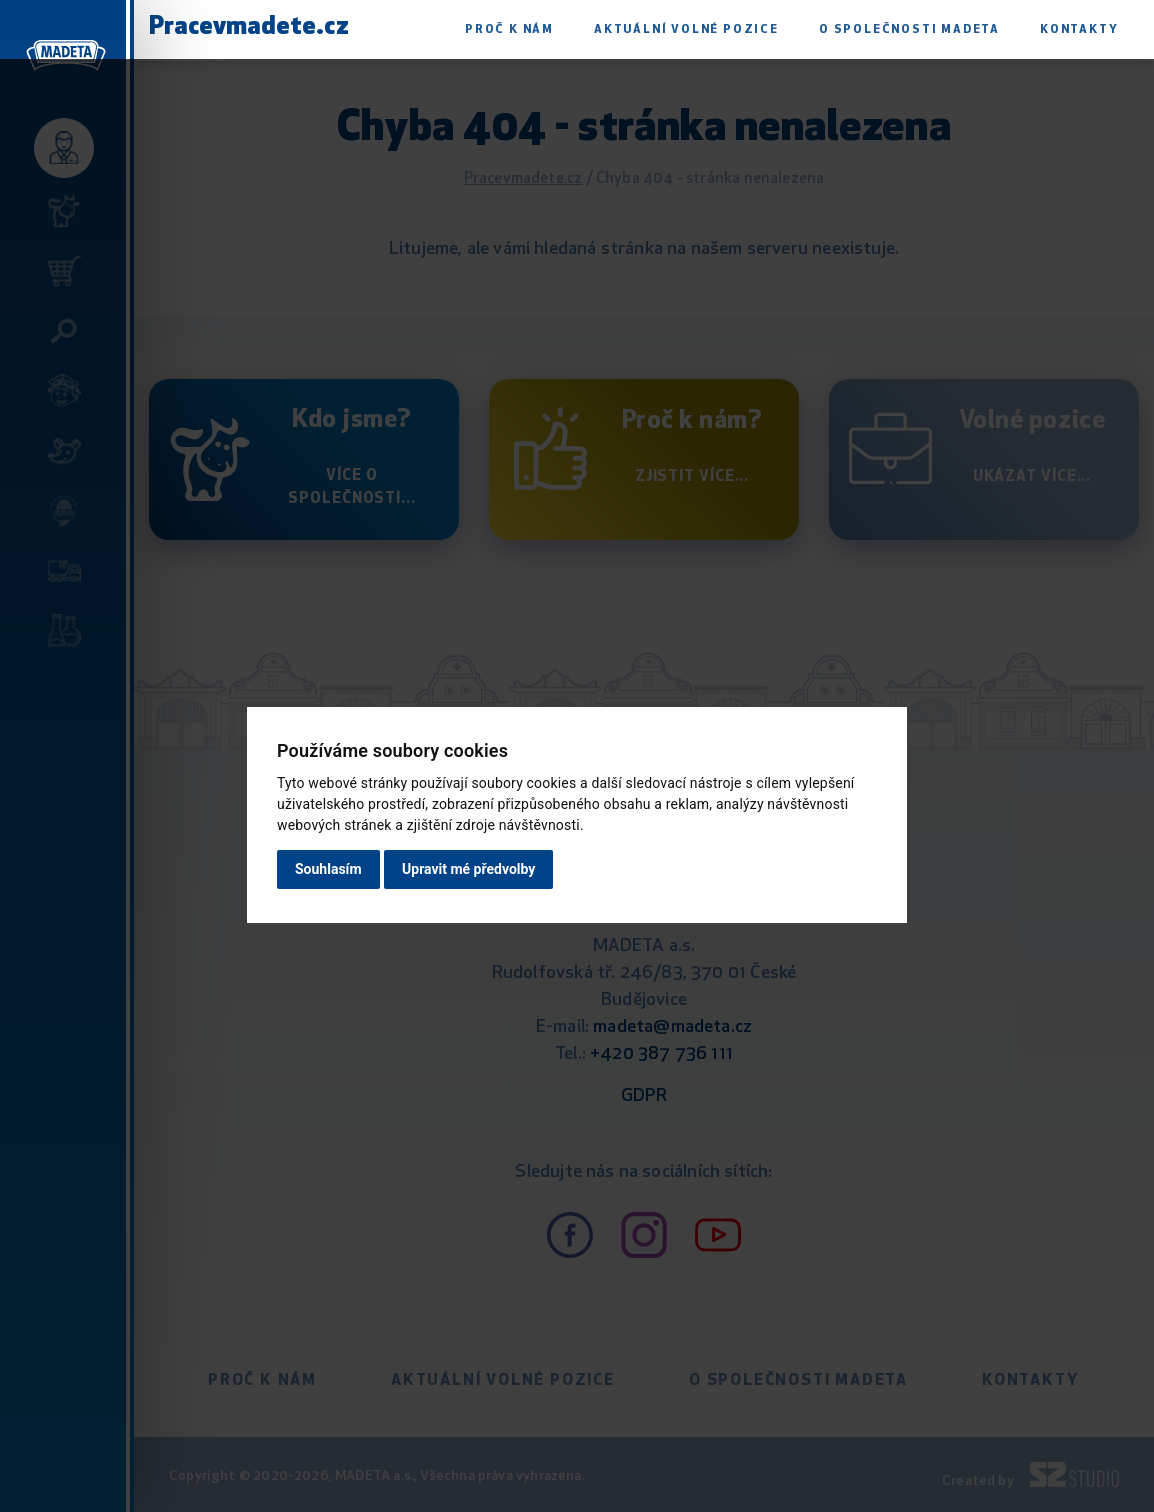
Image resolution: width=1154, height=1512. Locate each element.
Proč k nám (509, 30)
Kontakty (1079, 30)
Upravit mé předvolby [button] (468, 869)
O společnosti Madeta (909, 30)
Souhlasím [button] (328, 869)
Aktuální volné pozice (686, 30)
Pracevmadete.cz (249, 27)
